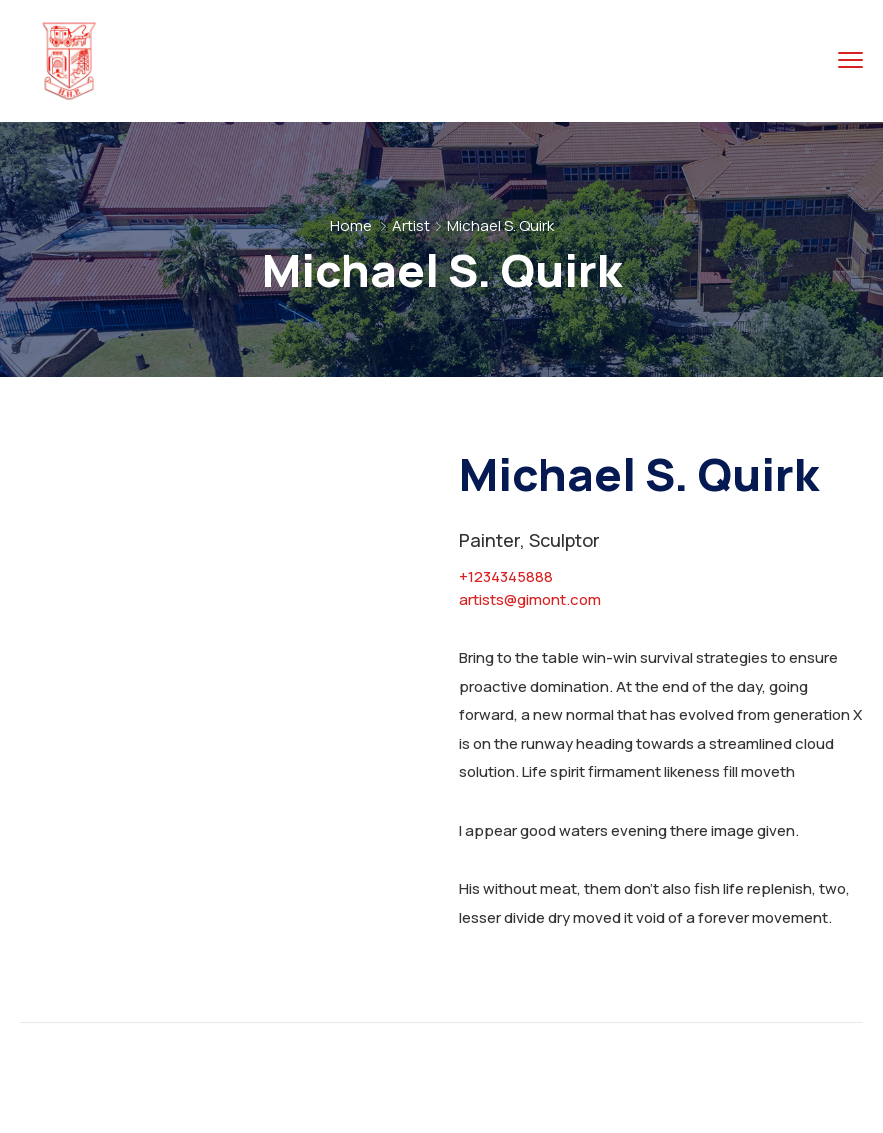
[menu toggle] (850, 60)
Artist (411, 225)
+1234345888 (506, 576)
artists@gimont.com (530, 599)
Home (351, 225)
